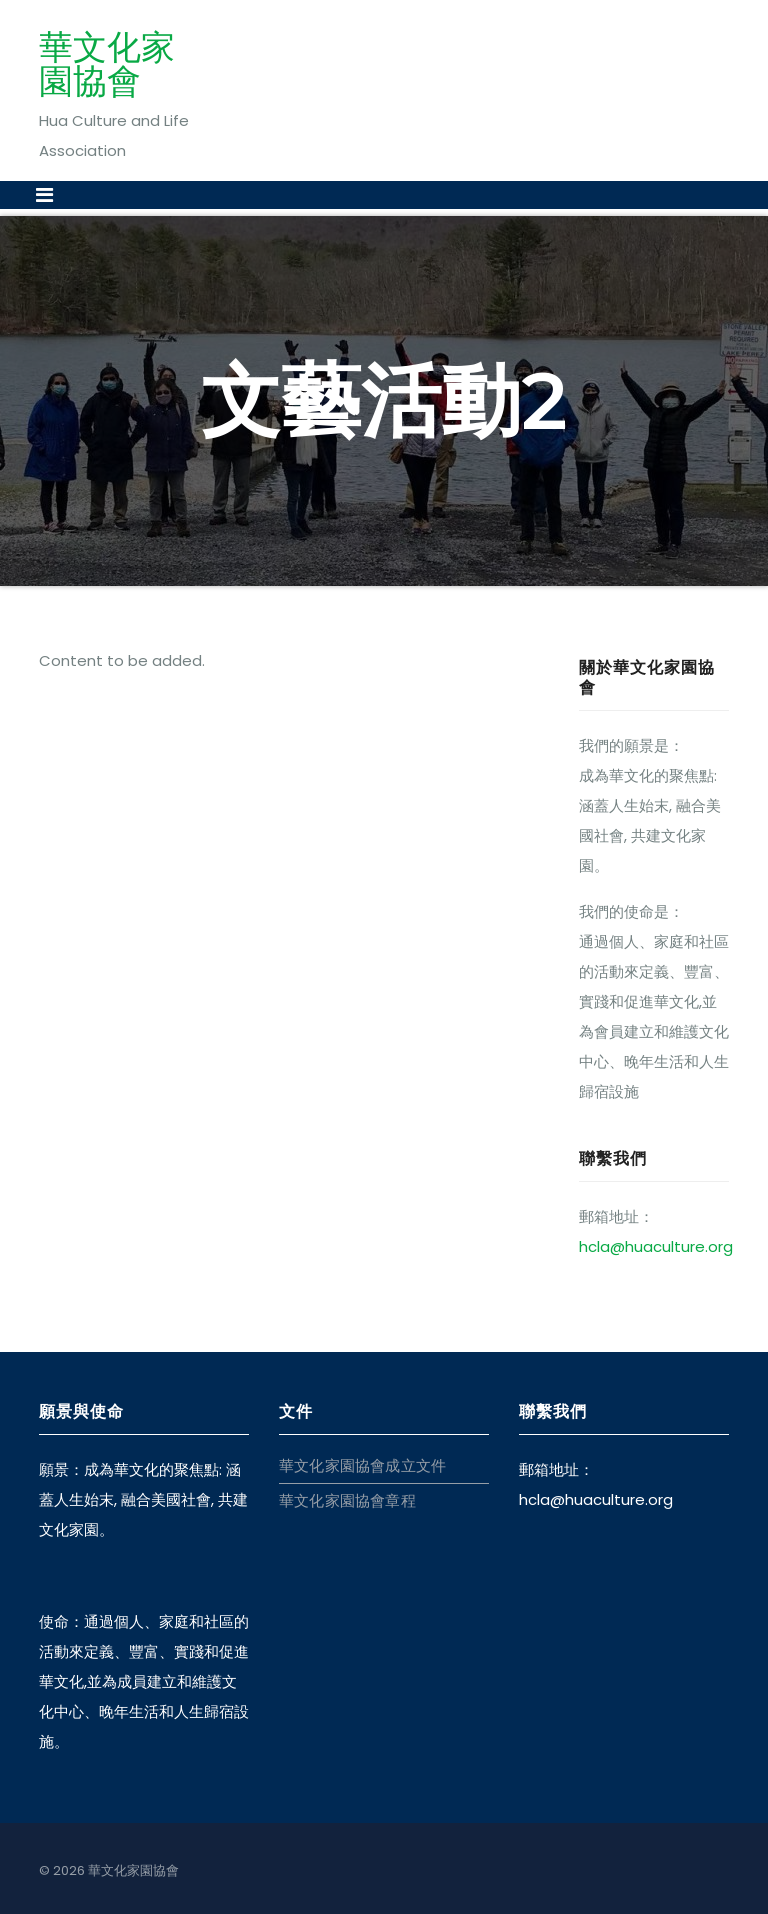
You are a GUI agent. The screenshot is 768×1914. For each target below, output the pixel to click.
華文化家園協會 (107, 64)
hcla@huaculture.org (656, 1246)
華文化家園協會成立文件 (362, 1465)
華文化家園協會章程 (347, 1500)
